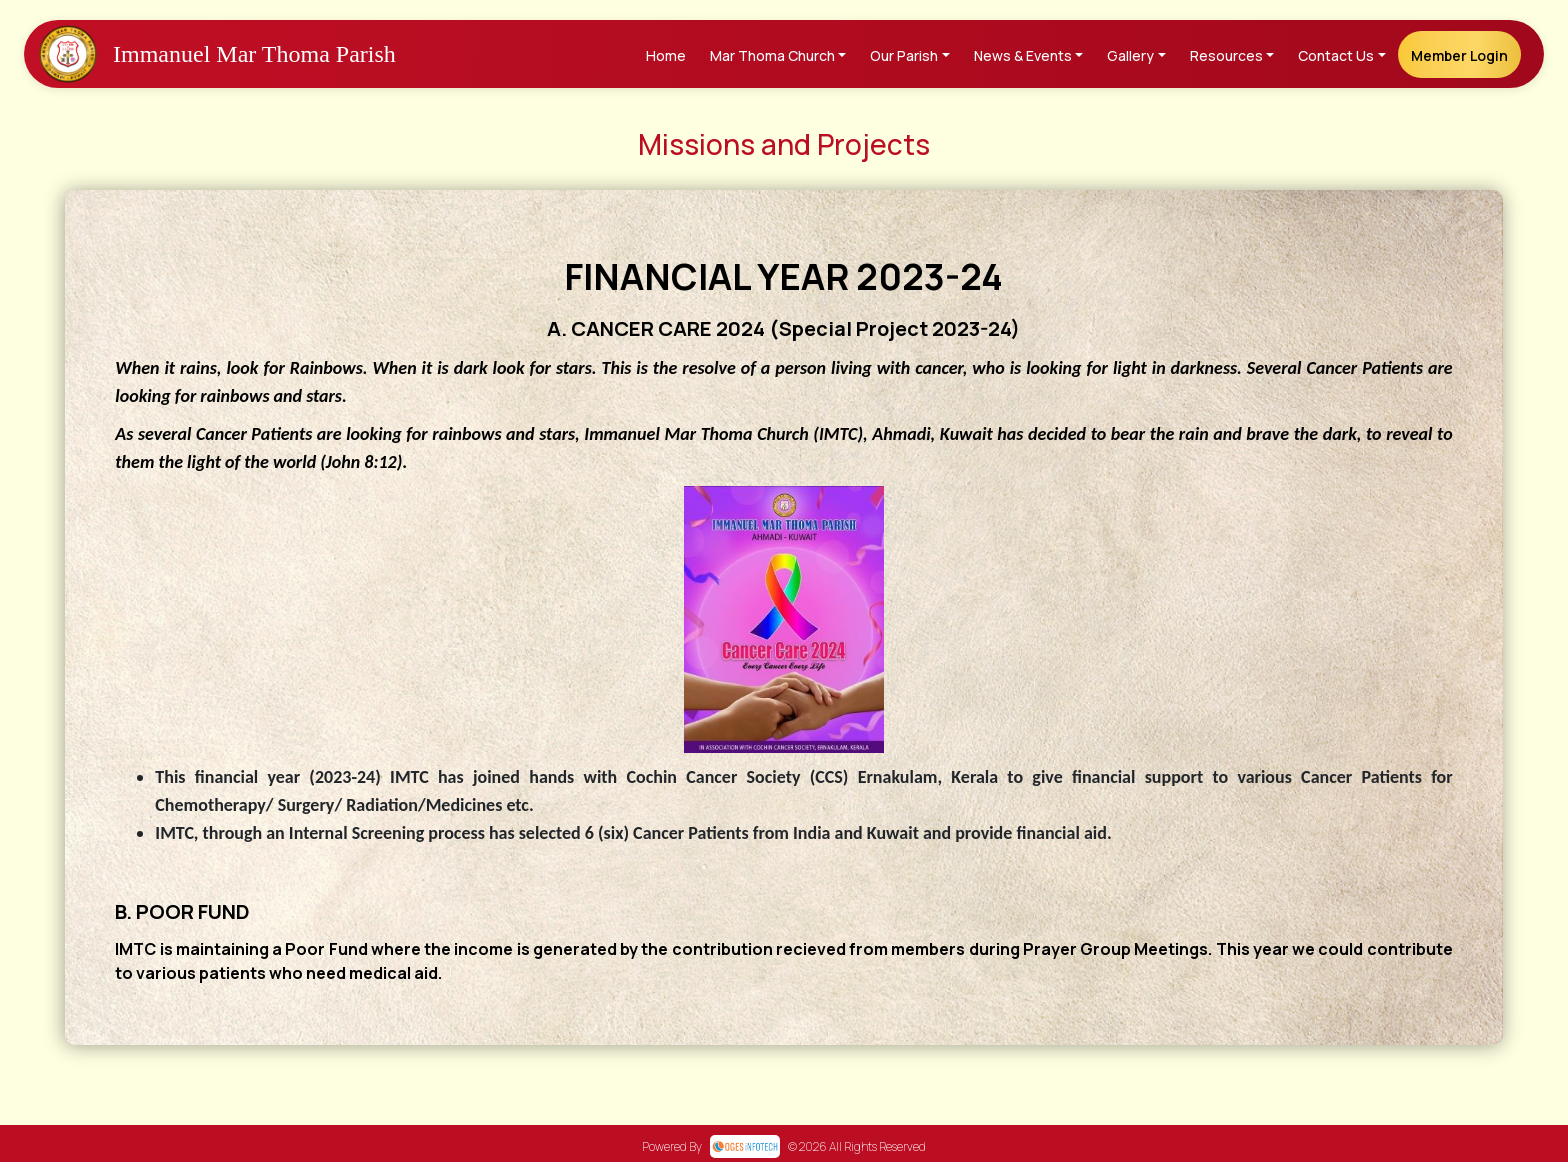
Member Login (1459, 55)
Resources (1226, 55)
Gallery (1130, 55)
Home (666, 55)
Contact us (1336, 55)
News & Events (1023, 55)
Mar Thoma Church (772, 55)
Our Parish (904, 55)
